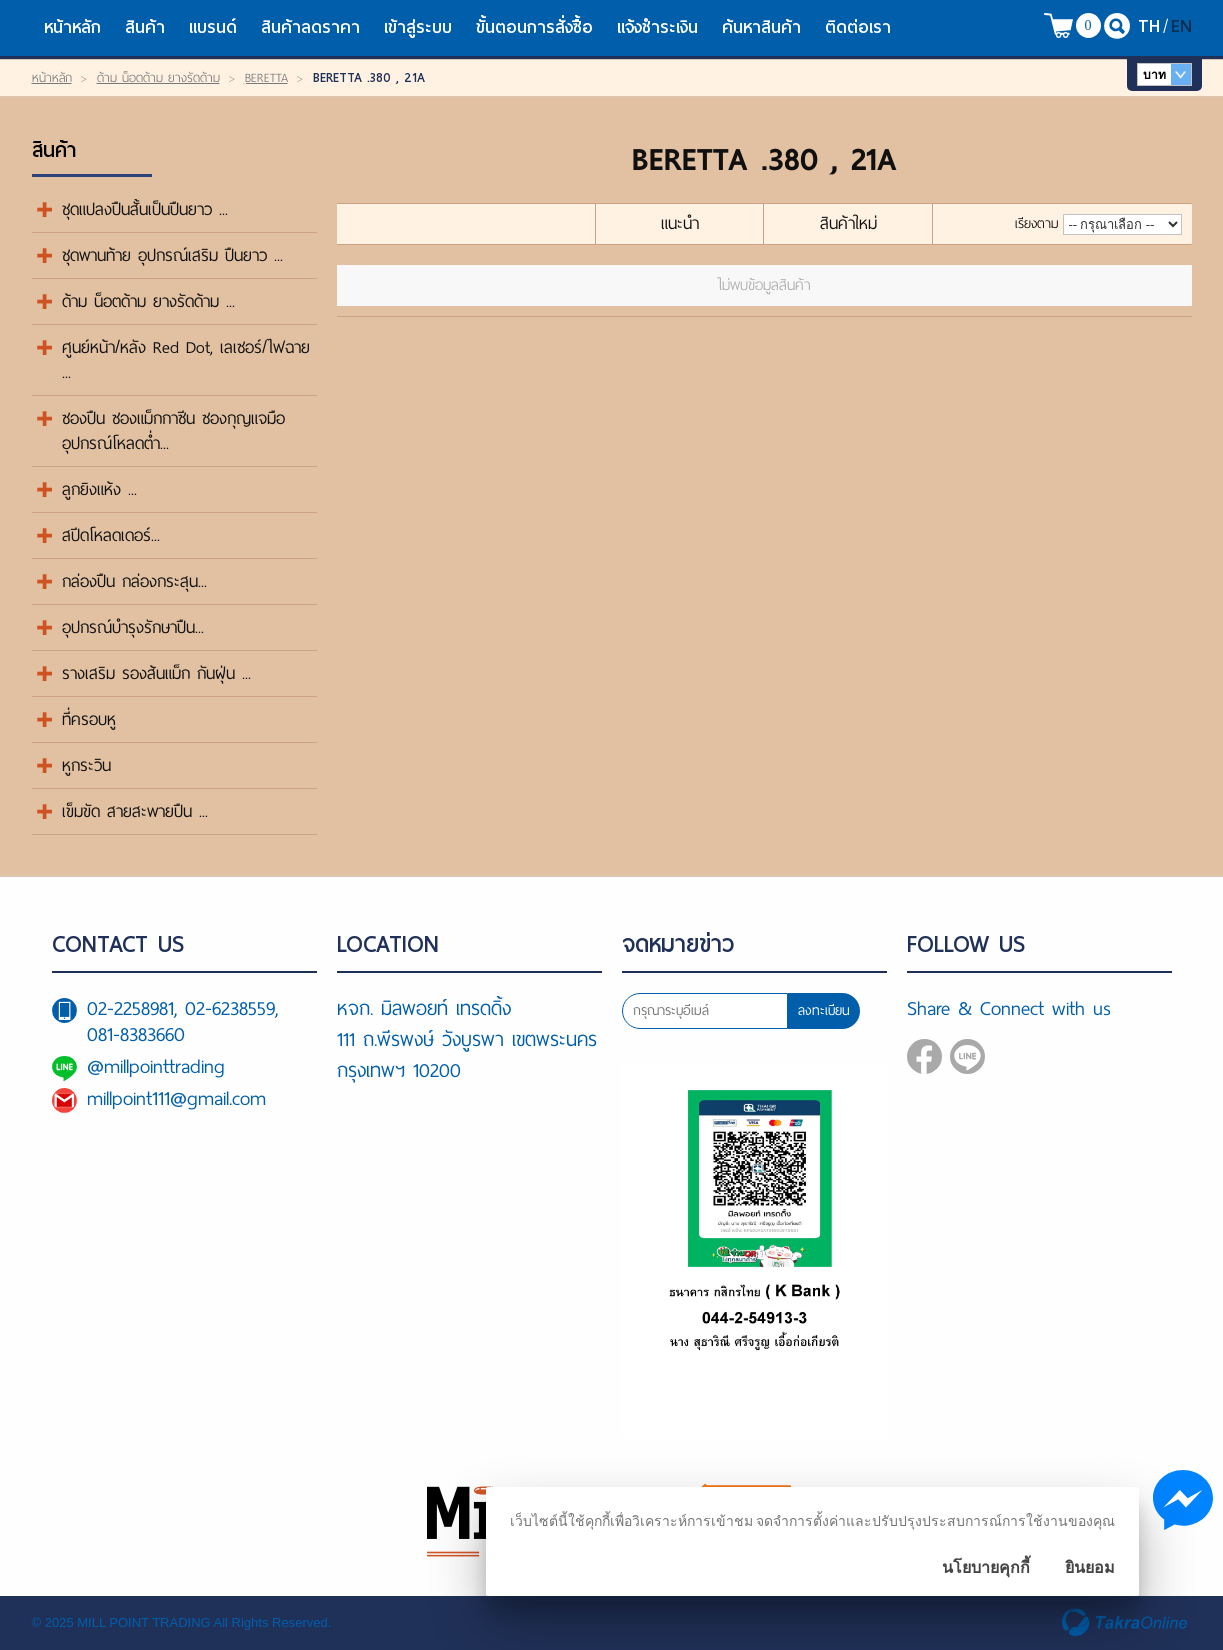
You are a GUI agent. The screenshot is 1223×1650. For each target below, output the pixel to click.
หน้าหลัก (72, 27)
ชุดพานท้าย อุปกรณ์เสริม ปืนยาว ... (172, 255)
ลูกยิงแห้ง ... (99, 489)
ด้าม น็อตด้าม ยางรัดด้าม (158, 78)
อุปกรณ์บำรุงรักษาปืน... (133, 627)
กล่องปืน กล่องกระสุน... (134, 581)
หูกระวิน (86, 765)
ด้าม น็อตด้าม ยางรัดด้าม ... (148, 301)
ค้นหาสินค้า (761, 27)
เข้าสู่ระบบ (418, 27)
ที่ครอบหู (89, 719)
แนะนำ (680, 223)
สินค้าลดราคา (310, 27)
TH (1149, 25)
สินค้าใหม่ (848, 223)
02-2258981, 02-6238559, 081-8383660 (182, 1021)
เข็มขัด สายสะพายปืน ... (135, 811)
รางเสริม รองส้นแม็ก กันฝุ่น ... (156, 673)
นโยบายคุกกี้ (986, 1567)
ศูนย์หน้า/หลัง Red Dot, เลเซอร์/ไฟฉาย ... (186, 360)
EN (1181, 25)
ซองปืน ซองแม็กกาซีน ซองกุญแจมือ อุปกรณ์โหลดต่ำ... (173, 431)
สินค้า (145, 27)
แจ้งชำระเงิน (657, 27)
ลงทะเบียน (824, 1010)
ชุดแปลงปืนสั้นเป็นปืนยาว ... (145, 209)
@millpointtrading (156, 1066)
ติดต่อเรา (858, 27)
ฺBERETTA (266, 78)
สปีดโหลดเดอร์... (111, 535)
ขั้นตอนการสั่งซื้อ (534, 27)
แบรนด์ (213, 27)
